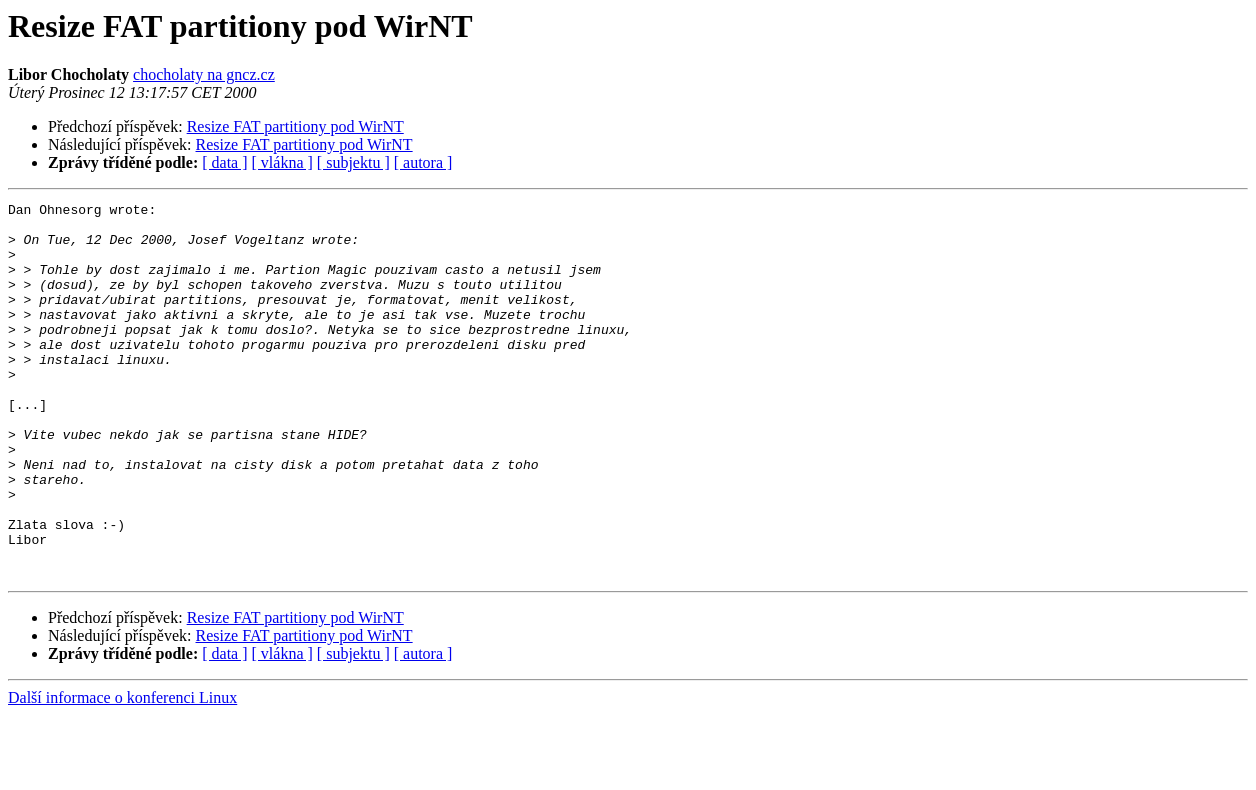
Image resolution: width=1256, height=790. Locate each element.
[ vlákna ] (282, 162)
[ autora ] (423, 162)
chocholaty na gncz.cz (204, 74)
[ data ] (224, 162)
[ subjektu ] (353, 162)
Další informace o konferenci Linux (122, 772)
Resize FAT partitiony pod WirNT (295, 126)
